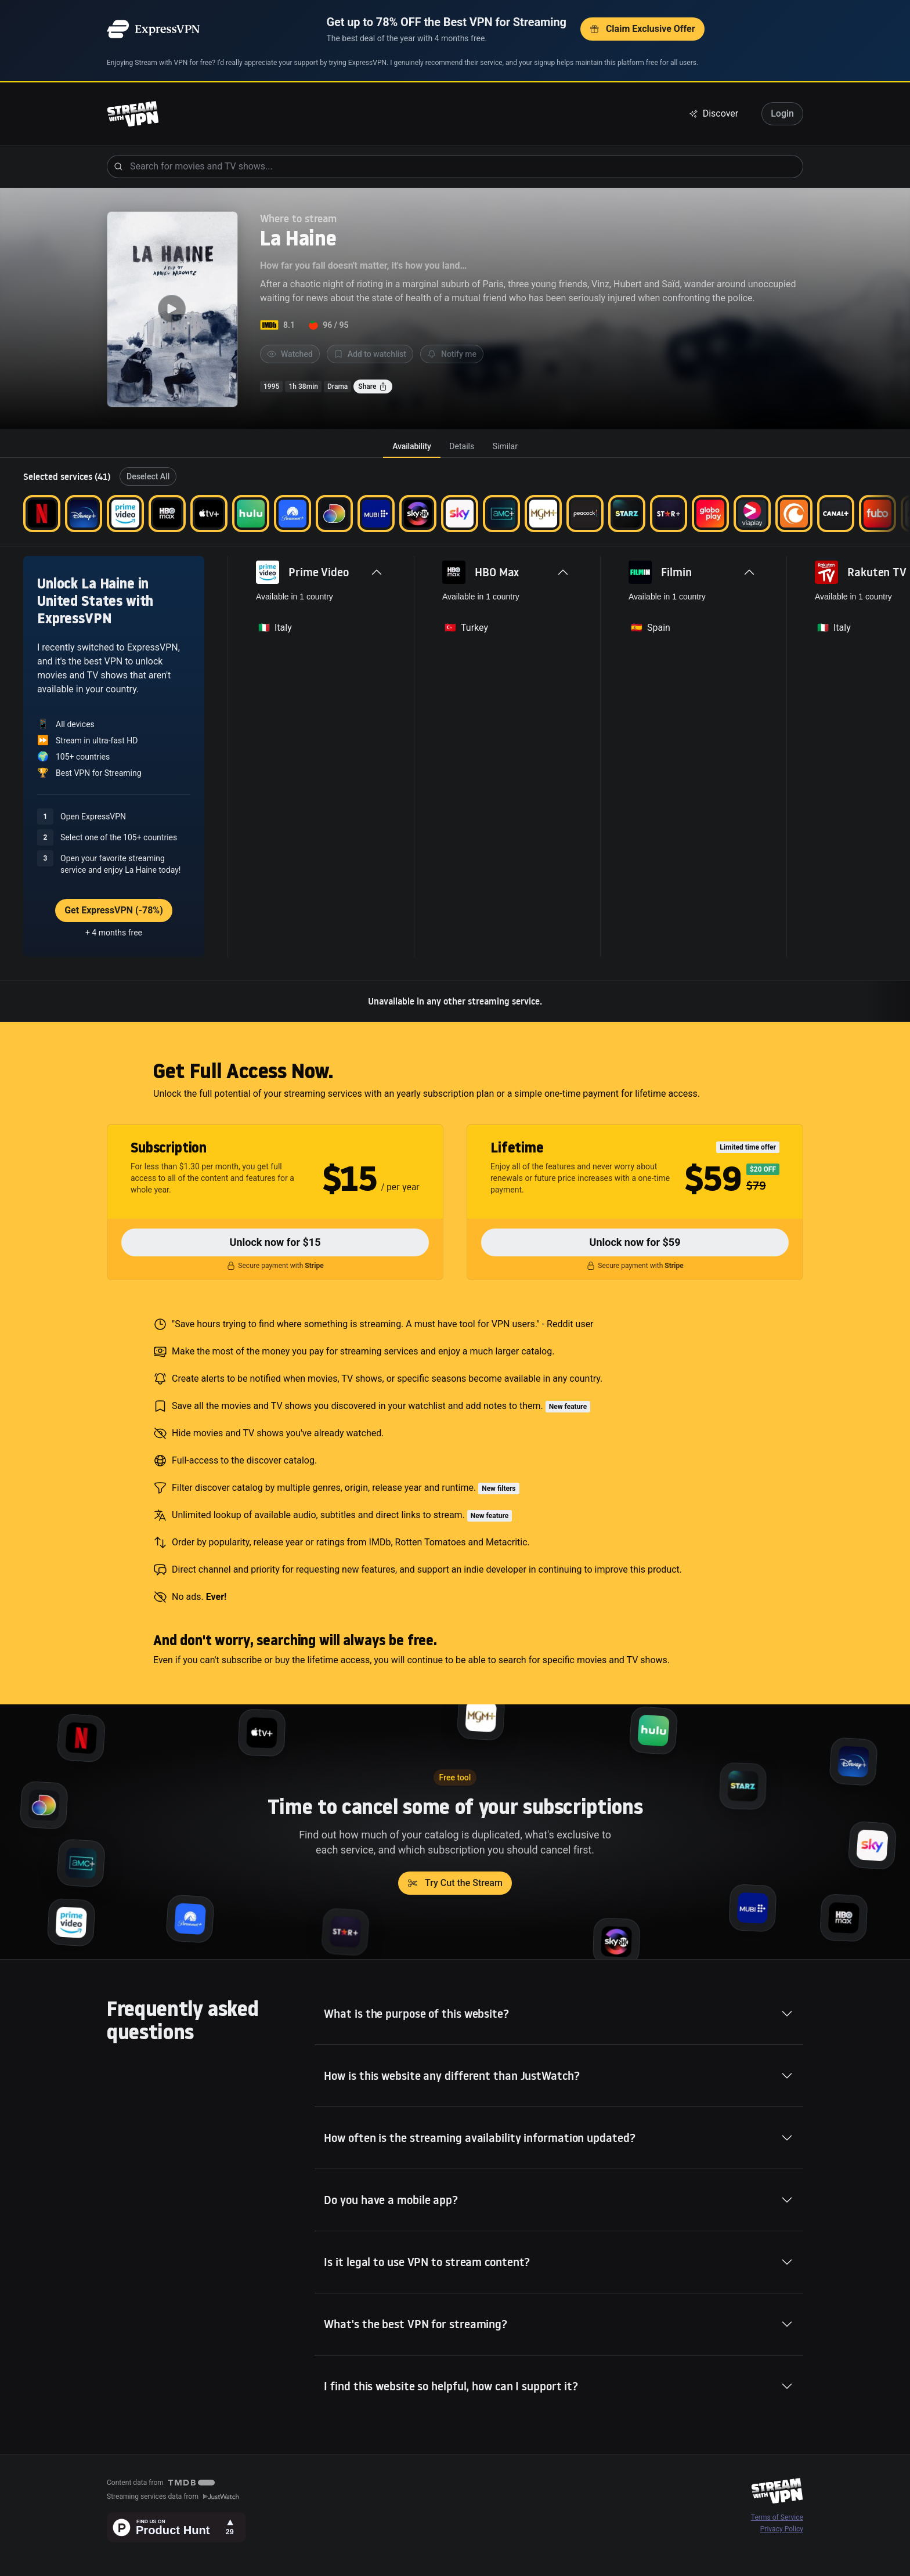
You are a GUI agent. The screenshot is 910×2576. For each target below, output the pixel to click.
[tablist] (455, 446)
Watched (290, 354)
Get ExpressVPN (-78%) (113, 910)
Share (373, 386)
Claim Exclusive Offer (642, 28)
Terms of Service (777, 2517)
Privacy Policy (781, 2529)
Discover (714, 113)
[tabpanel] (455, 740)
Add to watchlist (370, 354)
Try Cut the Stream (455, 1882)
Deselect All (148, 476)
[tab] (411, 446)
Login (782, 113)
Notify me (451, 354)
